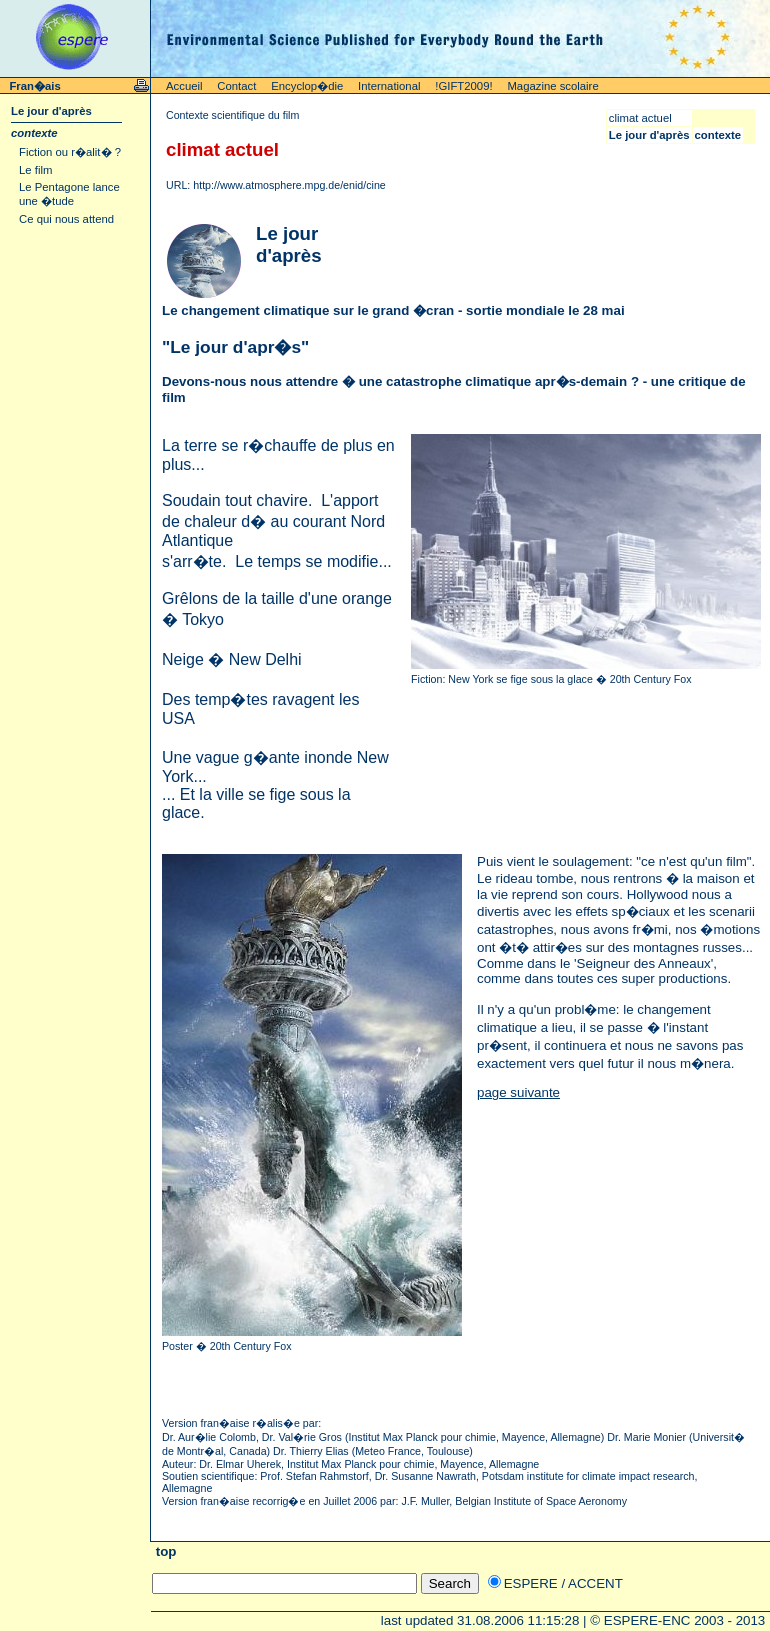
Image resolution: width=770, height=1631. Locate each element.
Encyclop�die (307, 86)
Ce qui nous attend (66, 219)
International (389, 86)
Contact (236, 86)
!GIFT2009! (463, 86)
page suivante (518, 1092)
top (164, 1551)
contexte (34, 133)
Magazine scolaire (552, 86)
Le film (35, 170)
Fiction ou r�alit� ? (70, 152)
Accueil (184, 86)
